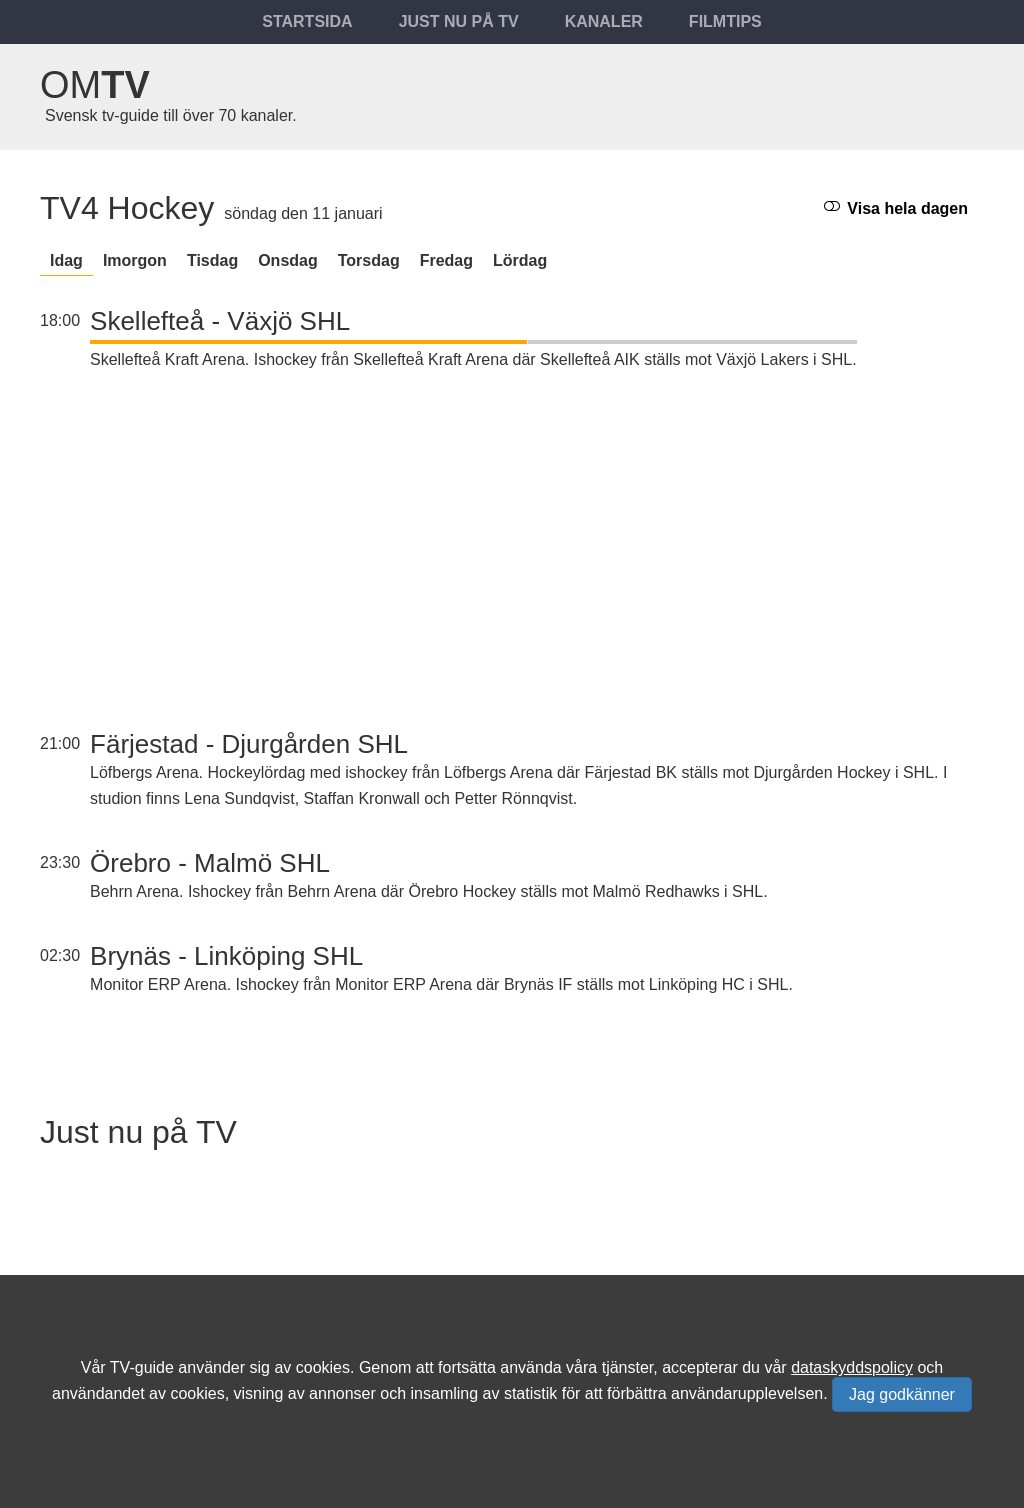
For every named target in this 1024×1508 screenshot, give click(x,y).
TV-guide (142, 1367)
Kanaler (604, 21)
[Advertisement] (473, 553)
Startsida (307, 21)
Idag (66, 260)
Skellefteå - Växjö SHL (220, 321)
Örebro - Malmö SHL (210, 863)
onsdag (288, 260)
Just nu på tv (459, 21)
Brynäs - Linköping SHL (226, 956)
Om (95, 85)
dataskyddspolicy (852, 1367)
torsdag (369, 260)
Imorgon (135, 260)
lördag (520, 260)
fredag (446, 260)
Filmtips (725, 21)
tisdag (212, 260)
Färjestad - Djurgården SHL (249, 744)
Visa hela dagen (896, 207)
